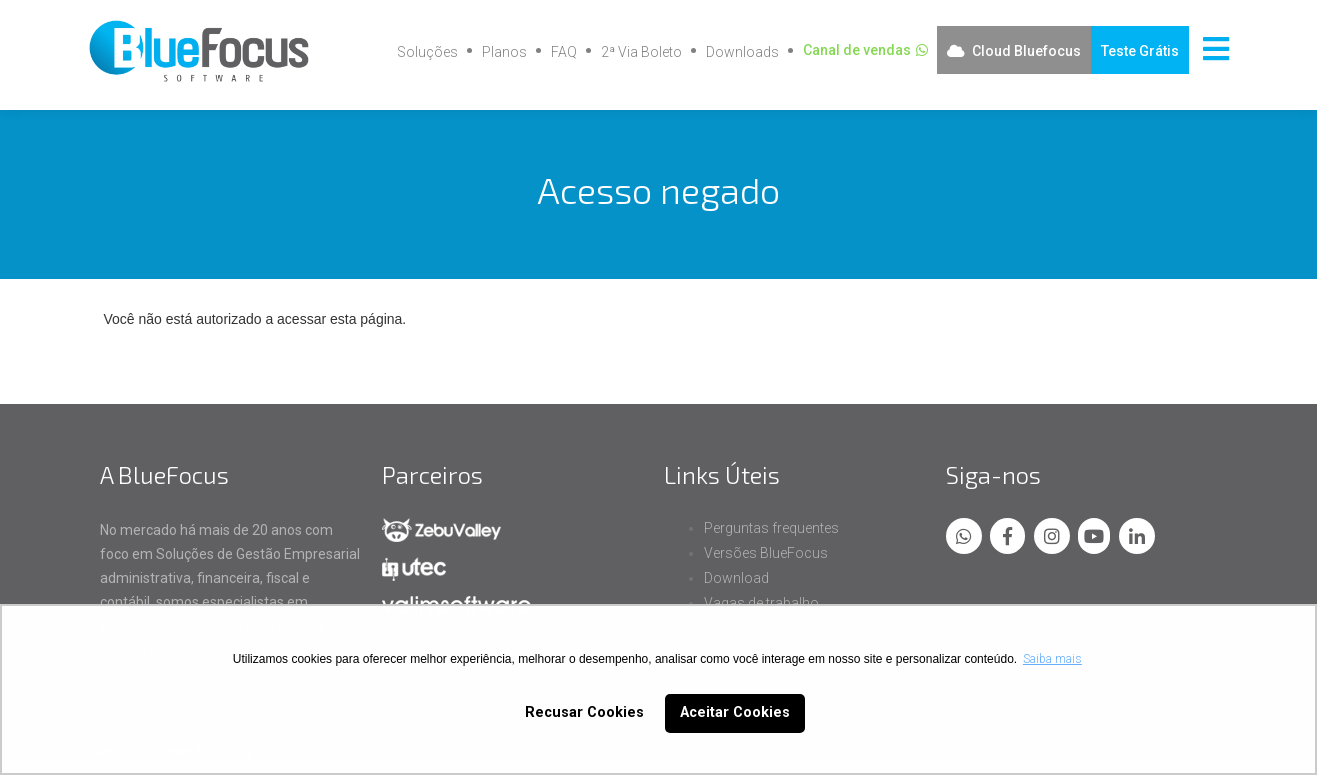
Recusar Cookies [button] (584, 712)
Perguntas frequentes (771, 528)
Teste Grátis (1140, 51)
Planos (504, 52)
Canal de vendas (857, 50)
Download (736, 578)
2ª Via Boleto (641, 52)
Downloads (742, 52)
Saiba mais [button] (1052, 659)
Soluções (427, 52)
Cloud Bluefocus (1026, 51)
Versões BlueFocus (766, 553)
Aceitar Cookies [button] (735, 712)
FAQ (564, 52)
